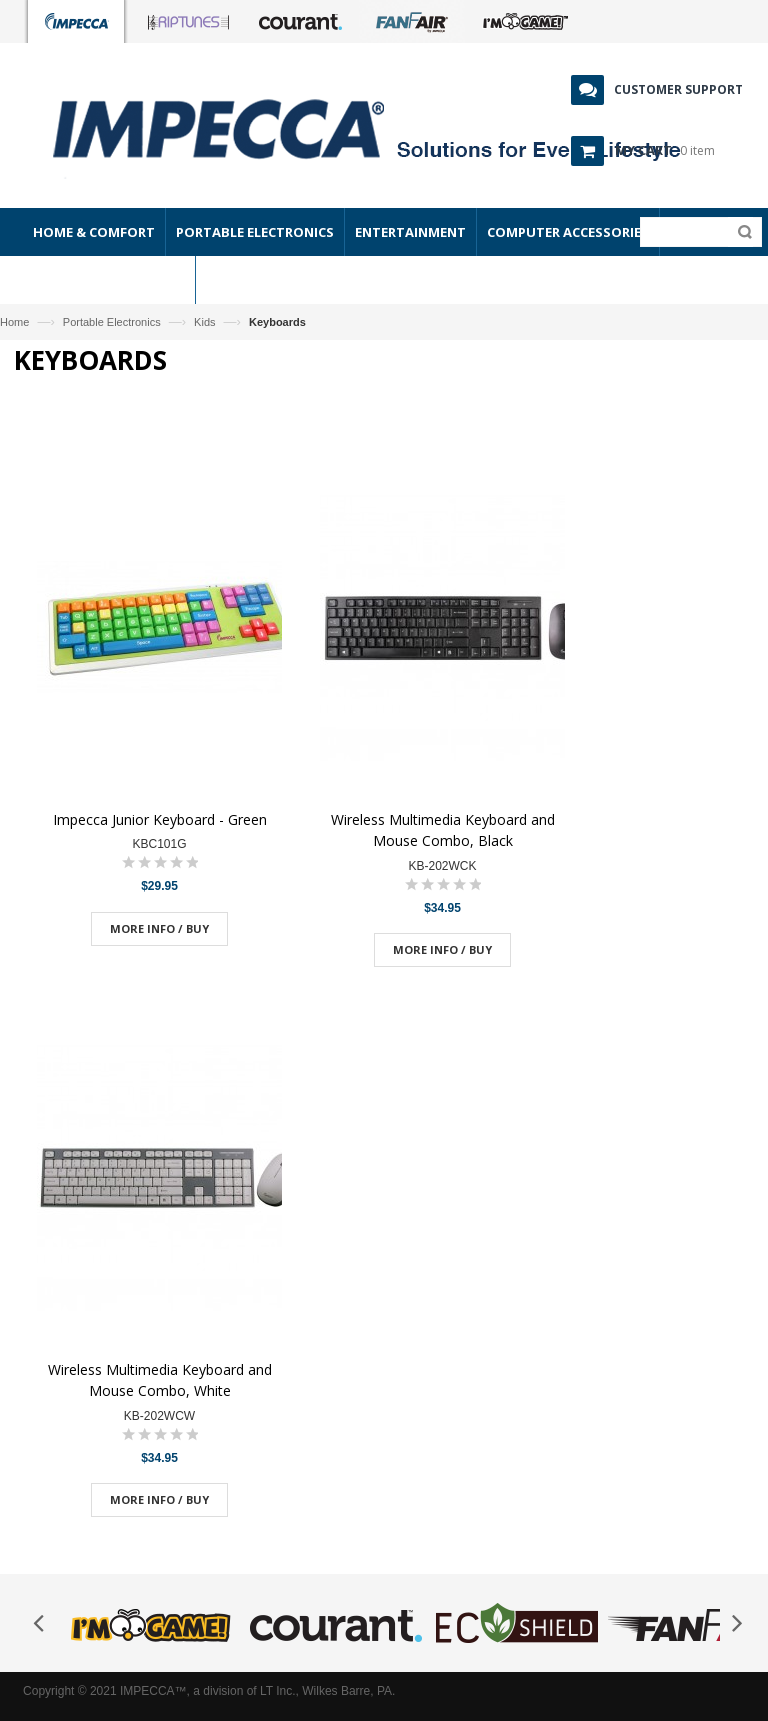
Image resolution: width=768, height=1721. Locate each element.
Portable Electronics (112, 322)
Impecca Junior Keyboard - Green (160, 819)
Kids (204, 322)
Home (14, 322)
